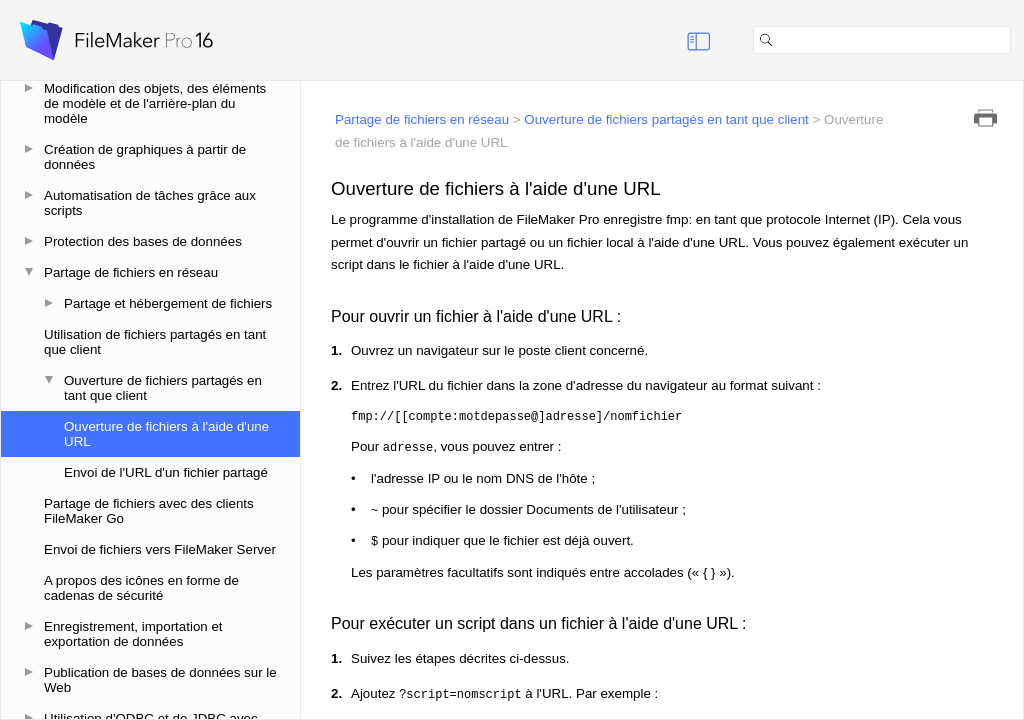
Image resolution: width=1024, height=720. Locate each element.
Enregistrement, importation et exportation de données (133, 634)
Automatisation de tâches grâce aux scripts (150, 203)
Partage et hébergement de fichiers (168, 303)
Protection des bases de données (143, 241)
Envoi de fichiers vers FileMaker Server (160, 549)
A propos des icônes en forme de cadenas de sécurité (141, 588)
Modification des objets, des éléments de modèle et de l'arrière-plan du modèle (155, 103)
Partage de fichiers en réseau (131, 272)
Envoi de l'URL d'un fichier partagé (166, 472)
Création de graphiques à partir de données (145, 157)
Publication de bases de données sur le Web (160, 680)
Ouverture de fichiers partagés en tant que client (163, 388)
